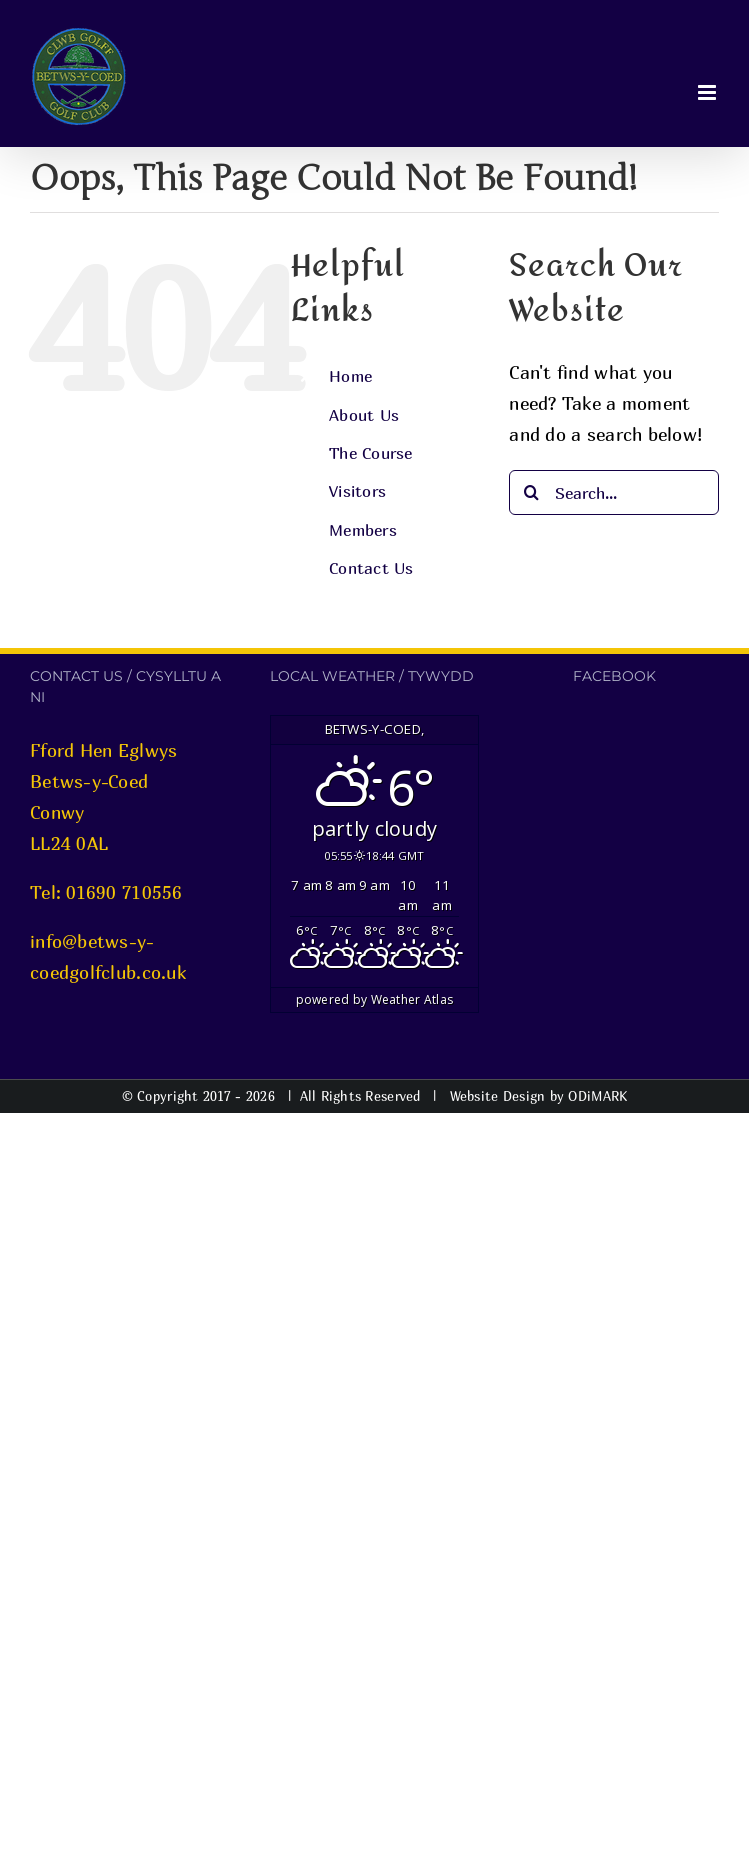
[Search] (531, 492)
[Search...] (614, 492)
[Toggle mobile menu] (708, 92)
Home (350, 376)
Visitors (357, 491)
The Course (371, 453)
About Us (364, 415)
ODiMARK (597, 1096)
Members (363, 530)
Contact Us (371, 568)
